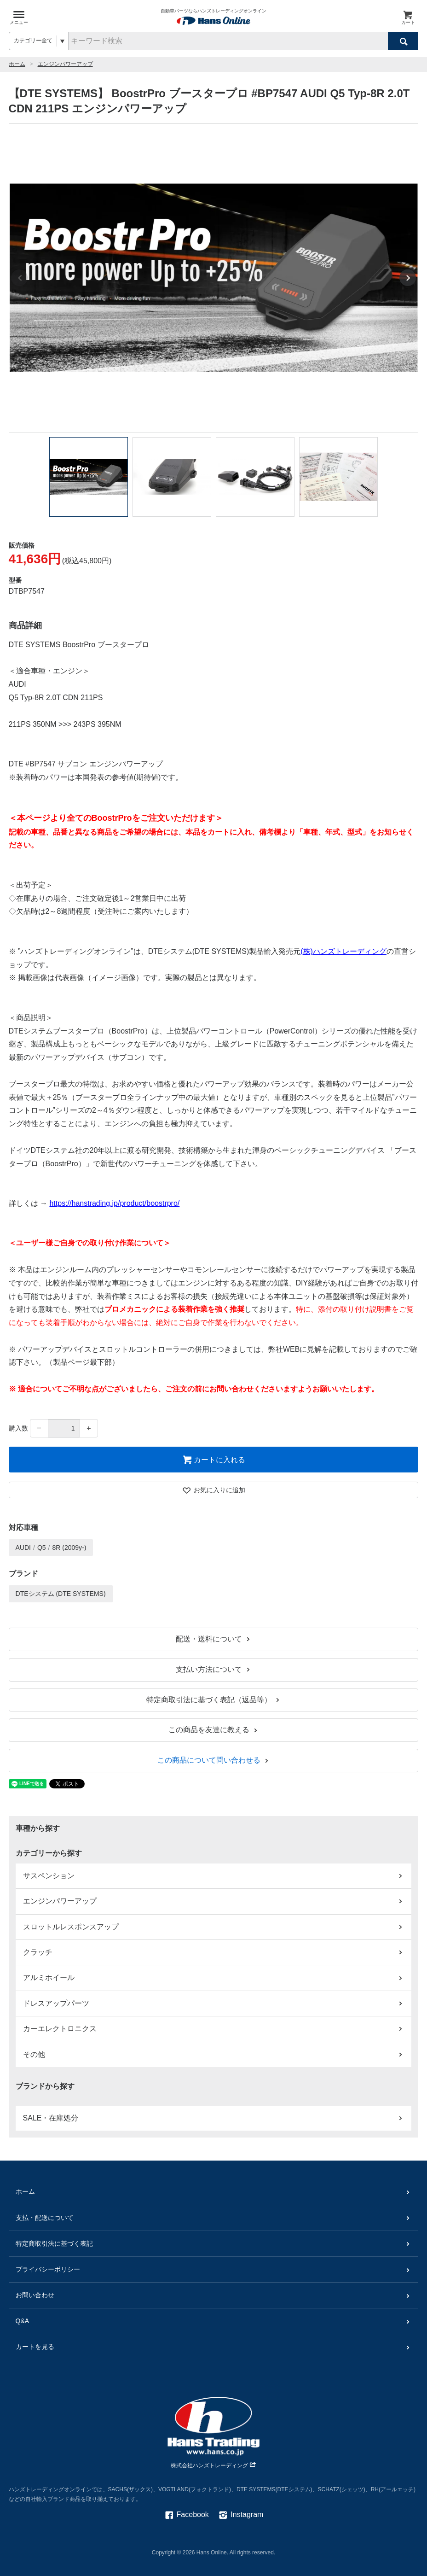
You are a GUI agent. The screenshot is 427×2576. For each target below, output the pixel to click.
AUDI (23, 1547)
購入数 (18, 1428)
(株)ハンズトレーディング (343, 951)
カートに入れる (214, 1459)
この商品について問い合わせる (213, 1760)
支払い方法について (214, 1669)
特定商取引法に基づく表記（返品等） (213, 1700)
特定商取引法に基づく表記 (214, 2244)
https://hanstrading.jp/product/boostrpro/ (114, 1203)
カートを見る (214, 2347)
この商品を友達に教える (213, 1730)
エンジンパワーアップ (65, 64)
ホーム (17, 64)
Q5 (41, 1547)
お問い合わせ (214, 2295)
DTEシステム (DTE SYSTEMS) (61, 1593)
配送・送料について (214, 1639)
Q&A (214, 2321)
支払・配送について (214, 2218)
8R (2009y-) (69, 1547)
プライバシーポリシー (214, 2269)
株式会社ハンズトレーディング (214, 2465)
